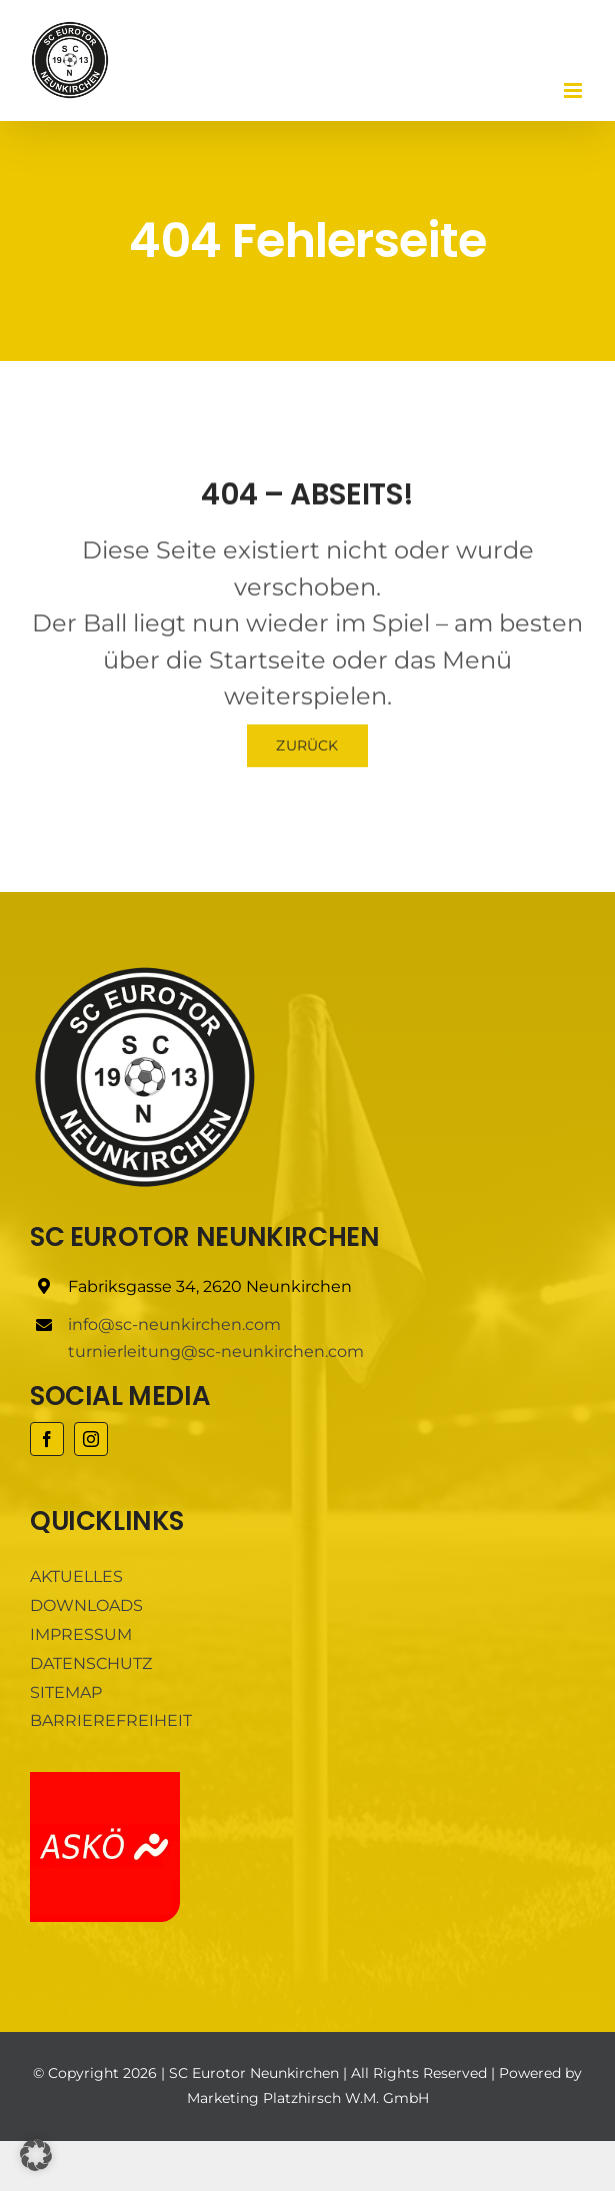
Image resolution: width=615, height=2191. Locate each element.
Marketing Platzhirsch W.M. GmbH (308, 2098)
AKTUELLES (76, 1576)
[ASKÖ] (105, 1779)
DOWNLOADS (86, 1605)
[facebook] (47, 1439)
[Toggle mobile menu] (574, 90)
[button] (36, 2155)
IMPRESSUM (81, 1634)
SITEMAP (66, 1692)
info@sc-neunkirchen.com (174, 1324)
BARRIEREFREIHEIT (111, 1720)
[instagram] (91, 1439)
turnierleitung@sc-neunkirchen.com (216, 1351)
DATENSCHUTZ (91, 1663)
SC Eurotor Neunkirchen (254, 2073)
